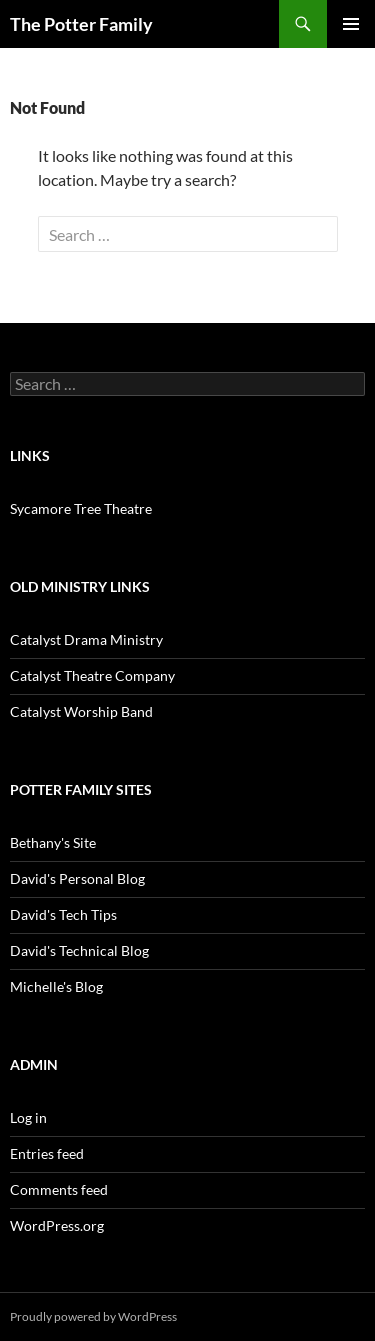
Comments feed (59, 1189)
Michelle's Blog (56, 986)
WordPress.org (57, 1225)
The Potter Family (81, 24)
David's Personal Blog (77, 878)
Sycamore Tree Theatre (81, 508)
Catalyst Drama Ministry (86, 639)
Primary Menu (351, 24)
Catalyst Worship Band (81, 711)
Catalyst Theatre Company (92, 675)
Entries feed (47, 1153)
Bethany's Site (53, 842)
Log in (28, 1117)
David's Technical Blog (79, 950)
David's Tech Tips (63, 914)
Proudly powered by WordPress (93, 1316)
